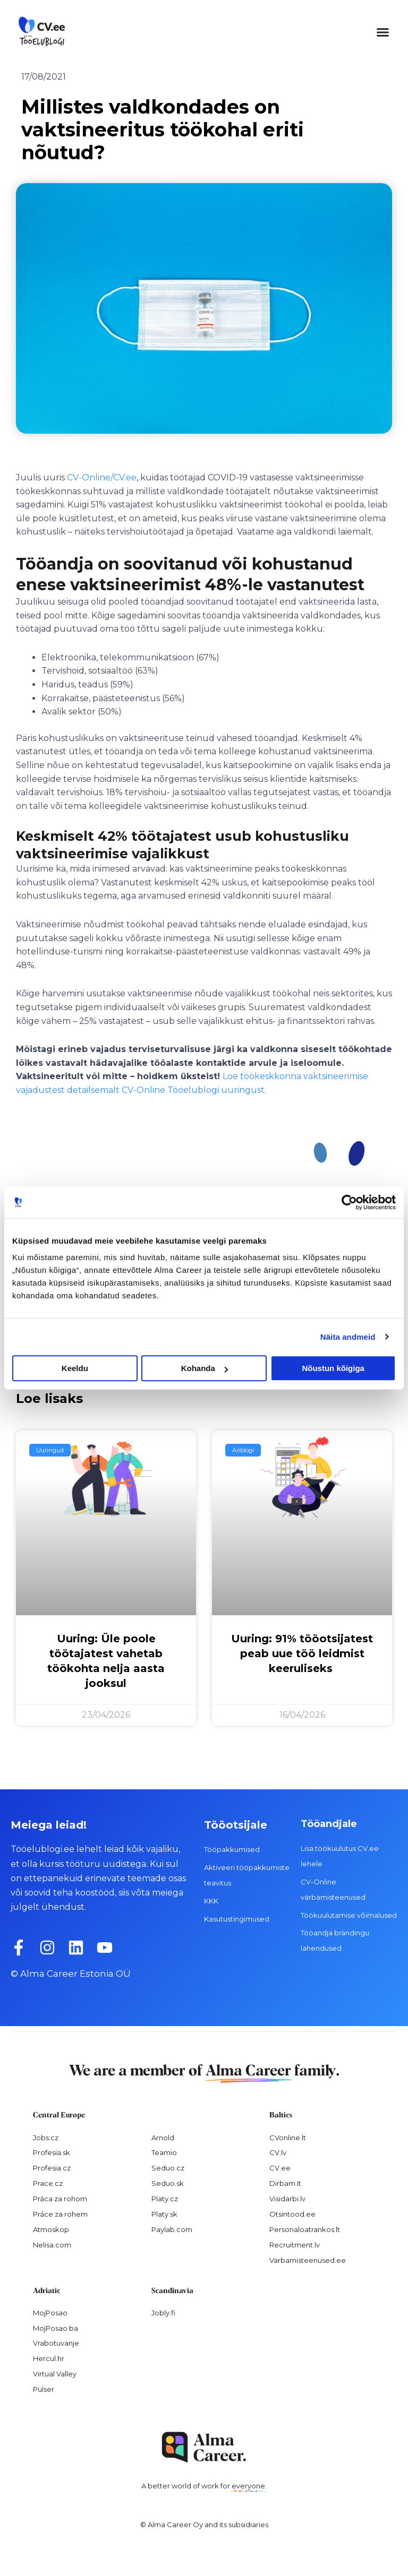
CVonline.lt (287, 2137)
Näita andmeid (348, 1336)
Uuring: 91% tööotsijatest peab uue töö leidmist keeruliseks (302, 1653)
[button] (382, 32)
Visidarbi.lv (287, 2198)
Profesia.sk (51, 2152)
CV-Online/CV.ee (102, 477)
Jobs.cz (45, 2137)
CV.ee (280, 2168)
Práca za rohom (60, 2198)
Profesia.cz (52, 2168)
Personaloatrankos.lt (304, 2229)
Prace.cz (48, 2183)
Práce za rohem (60, 2214)
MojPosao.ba (55, 2328)
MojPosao (50, 2312)
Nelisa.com (52, 2245)
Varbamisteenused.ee (307, 2260)
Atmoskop (51, 2229)
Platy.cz (164, 2198)
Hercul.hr (48, 2358)
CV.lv (277, 2152)
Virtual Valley (54, 2374)
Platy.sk (164, 2214)
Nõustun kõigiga (333, 1368)
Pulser (43, 2389)
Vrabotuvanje (56, 2343)
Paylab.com (171, 2229)
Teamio (164, 2152)
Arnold (162, 2137)
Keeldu (75, 1368)
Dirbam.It (285, 2183)
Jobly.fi (163, 2312)
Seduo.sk (167, 2183)
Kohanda (204, 1368)
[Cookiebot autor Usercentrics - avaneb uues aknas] (349, 1202)
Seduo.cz (167, 2168)
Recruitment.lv (294, 2245)
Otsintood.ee (292, 2214)
